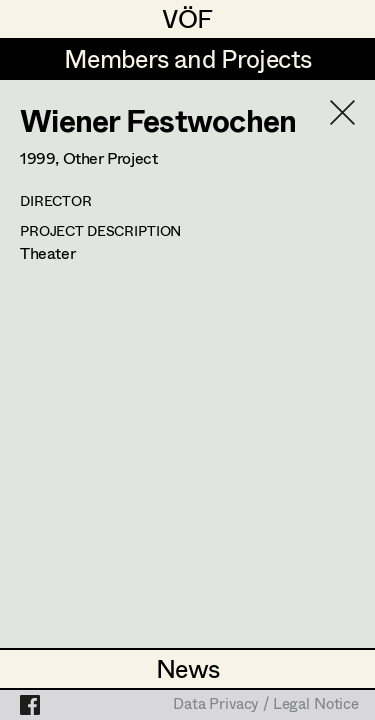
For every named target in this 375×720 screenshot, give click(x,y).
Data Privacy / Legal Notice (266, 705)
